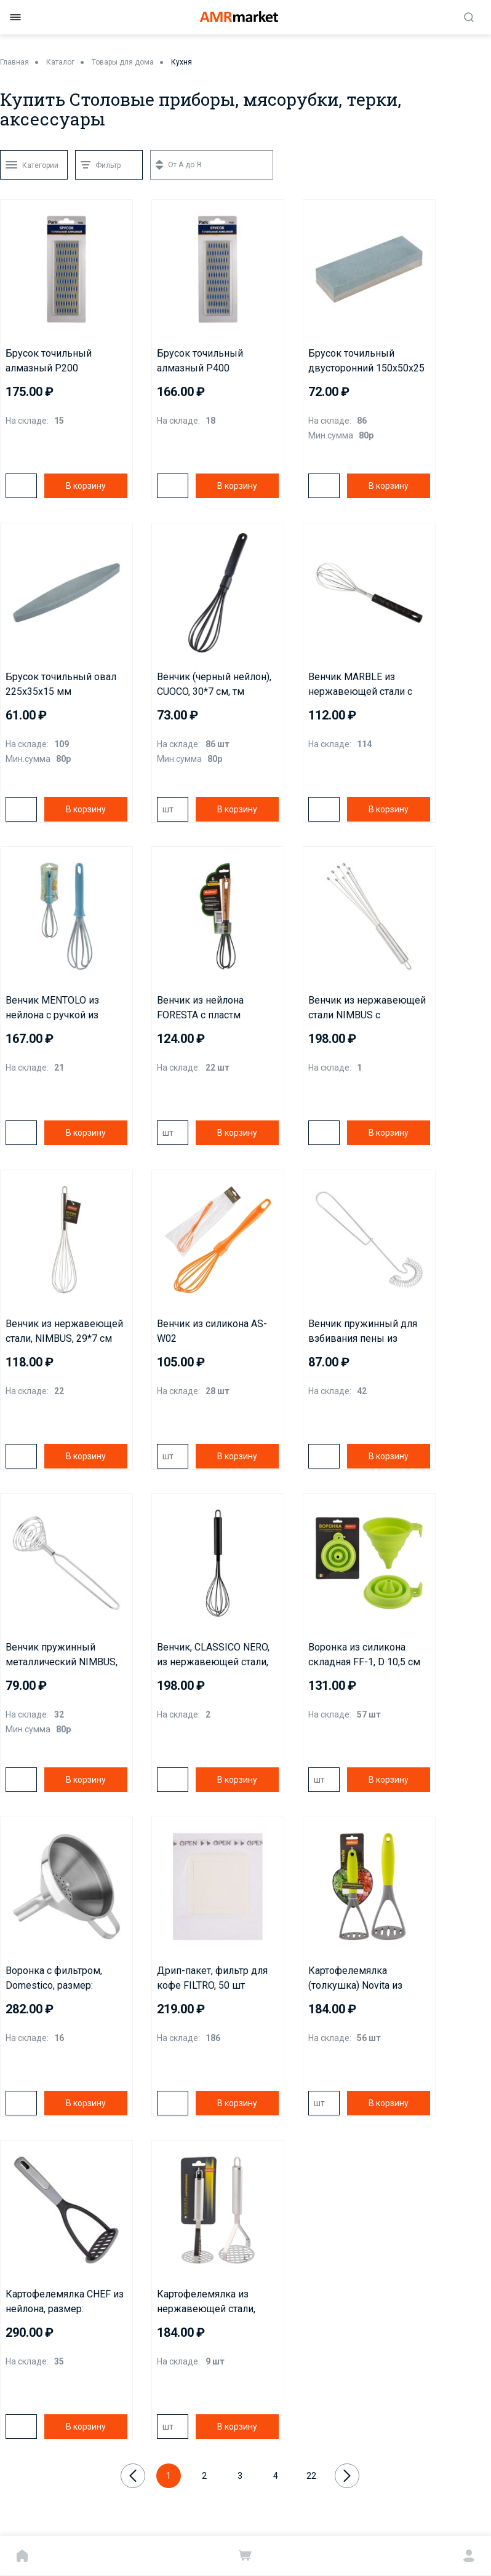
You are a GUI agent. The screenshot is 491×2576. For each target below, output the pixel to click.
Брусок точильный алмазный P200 (49, 360)
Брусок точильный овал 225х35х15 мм (61, 684)
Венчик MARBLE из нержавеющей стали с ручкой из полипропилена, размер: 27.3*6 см (368, 685)
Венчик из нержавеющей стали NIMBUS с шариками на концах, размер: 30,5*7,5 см (367, 1008)
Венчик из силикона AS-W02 (212, 1331)
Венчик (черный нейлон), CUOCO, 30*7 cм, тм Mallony (214, 685)
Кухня (181, 62)
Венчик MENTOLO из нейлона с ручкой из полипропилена (52, 1008)
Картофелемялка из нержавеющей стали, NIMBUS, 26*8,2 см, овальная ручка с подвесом (206, 2302)
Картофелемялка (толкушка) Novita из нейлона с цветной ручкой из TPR (368, 1979)
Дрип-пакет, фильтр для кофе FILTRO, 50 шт (212, 1978)
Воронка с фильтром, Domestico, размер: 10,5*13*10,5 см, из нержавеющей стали (54, 1979)
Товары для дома (123, 62)
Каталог (60, 62)
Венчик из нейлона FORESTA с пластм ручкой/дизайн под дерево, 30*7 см (201, 1008)
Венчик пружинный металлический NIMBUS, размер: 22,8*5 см (62, 1655)
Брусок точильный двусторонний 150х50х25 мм (366, 361)
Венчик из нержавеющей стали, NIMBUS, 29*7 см (64, 1331)
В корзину (86, 486)
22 (311, 2476)
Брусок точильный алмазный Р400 (200, 360)
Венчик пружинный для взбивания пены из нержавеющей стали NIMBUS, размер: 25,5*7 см (362, 1332)
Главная (14, 62)
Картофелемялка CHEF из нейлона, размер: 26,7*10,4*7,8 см (65, 2302)
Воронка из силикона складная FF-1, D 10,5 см (364, 1654)
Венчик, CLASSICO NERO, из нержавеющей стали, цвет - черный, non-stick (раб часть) (213, 1655)
